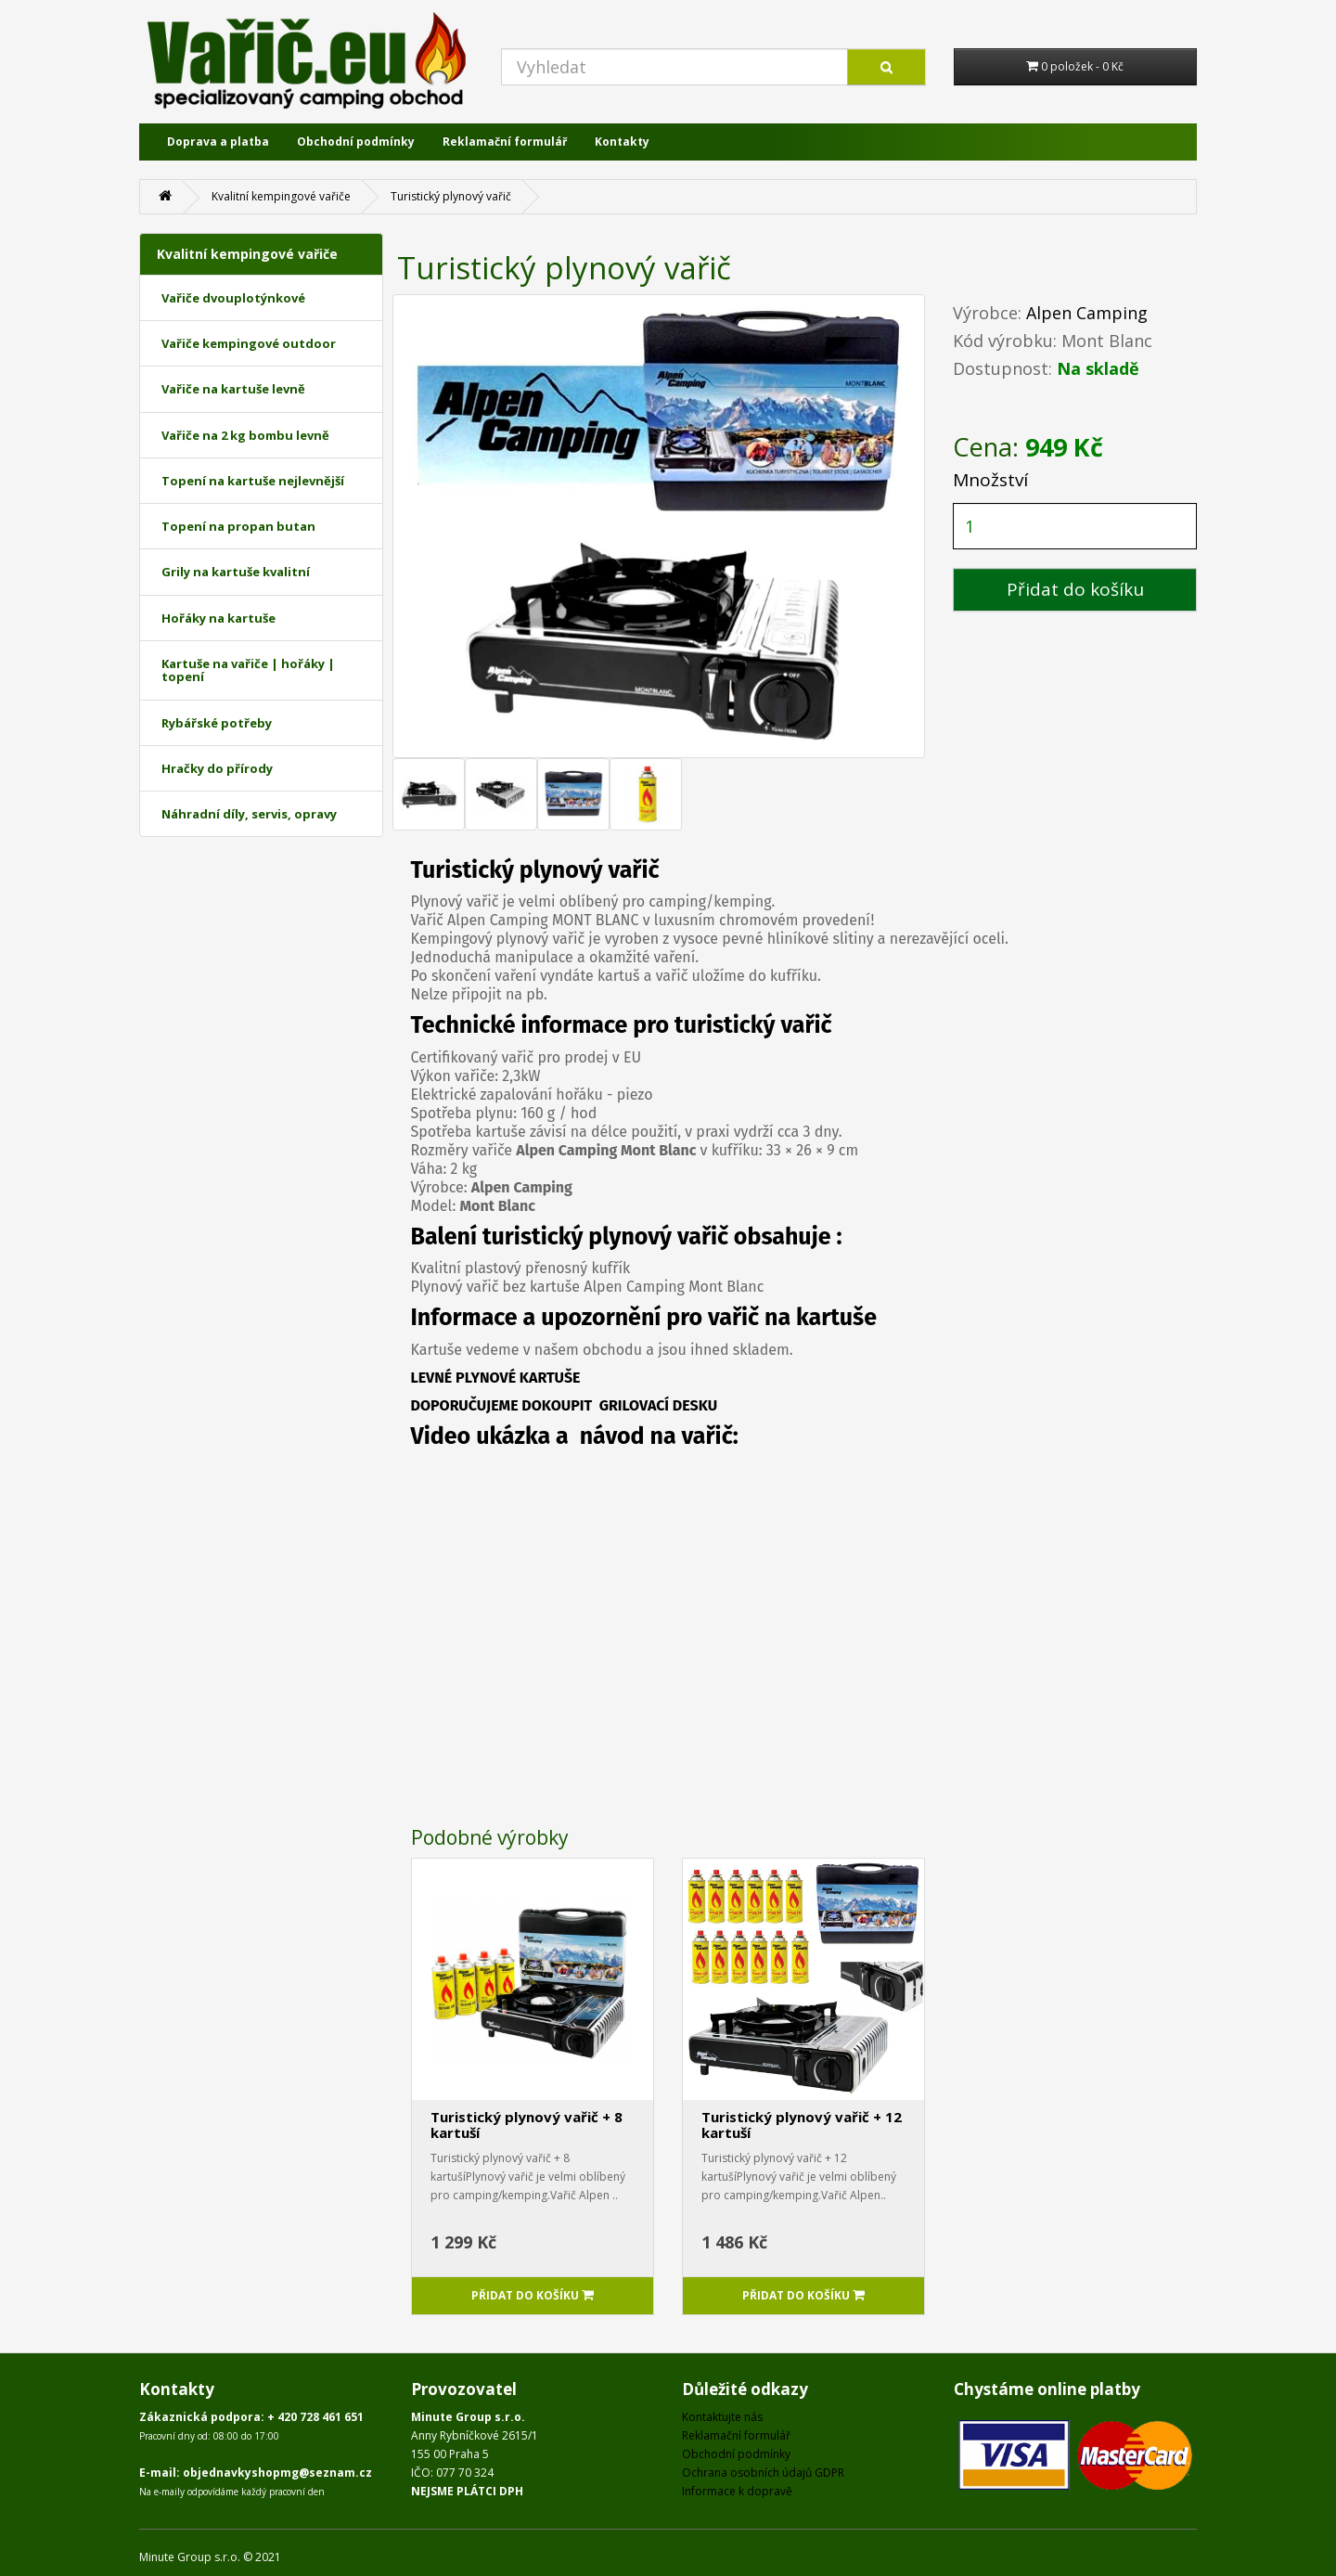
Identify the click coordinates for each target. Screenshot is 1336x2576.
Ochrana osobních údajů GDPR (763, 2472)
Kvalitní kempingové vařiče (281, 196)
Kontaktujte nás (722, 2417)
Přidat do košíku (1075, 589)
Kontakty (622, 141)
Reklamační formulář (505, 141)
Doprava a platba (218, 141)
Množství (990, 479)
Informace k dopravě (737, 2491)
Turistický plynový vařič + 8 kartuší (526, 2124)
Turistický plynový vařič (451, 196)
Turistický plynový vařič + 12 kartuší (801, 2124)
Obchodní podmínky (356, 141)
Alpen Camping (1087, 313)
